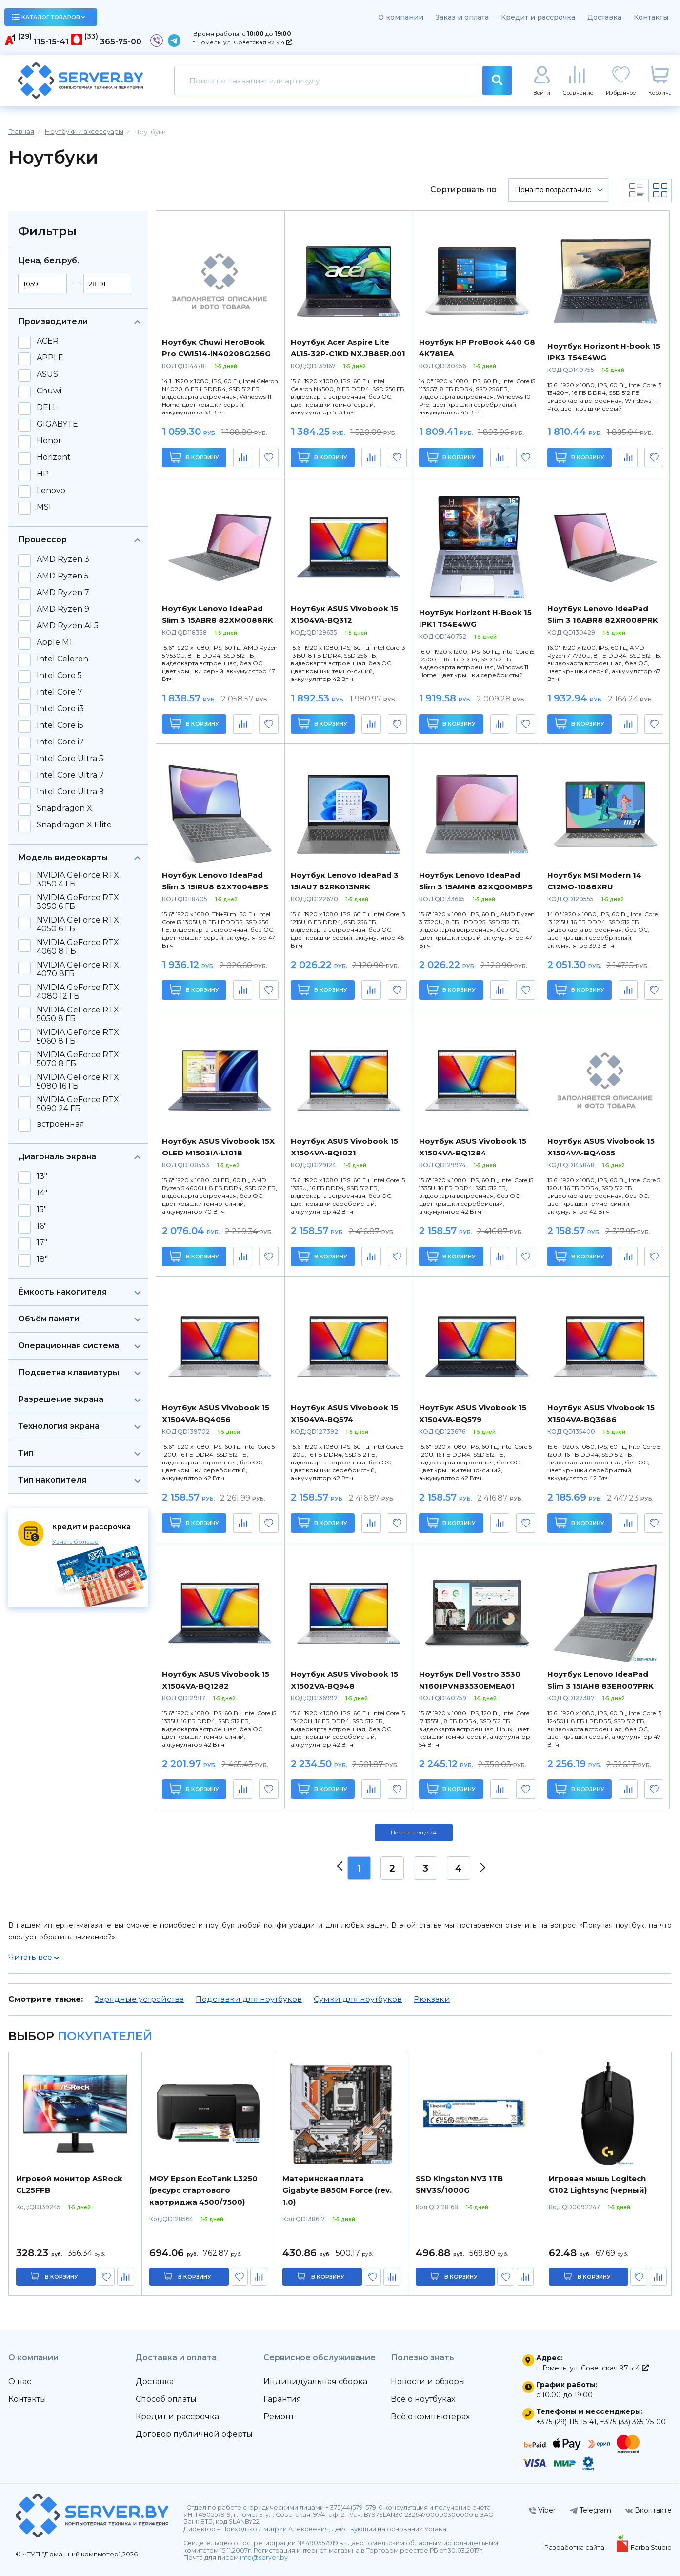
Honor (49, 440)
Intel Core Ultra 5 (70, 758)
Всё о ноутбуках (423, 2399)
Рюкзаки (432, 1999)
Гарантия (282, 2399)
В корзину (194, 457)
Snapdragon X (64, 808)
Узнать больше (75, 1541)
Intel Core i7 (60, 742)
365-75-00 (120, 41)
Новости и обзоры (428, 2381)
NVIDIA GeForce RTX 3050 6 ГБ (78, 902)
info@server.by (264, 2557)
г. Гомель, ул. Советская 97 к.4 (242, 42)
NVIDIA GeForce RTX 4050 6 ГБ (78, 924)
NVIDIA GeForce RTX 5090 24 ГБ (78, 1104)
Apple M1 (54, 642)
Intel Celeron (62, 659)
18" (42, 1259)
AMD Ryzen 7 (63, 592)
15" (42, 1209)
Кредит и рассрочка (538, 17)
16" (42, 1226)
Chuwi (49, 391)
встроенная (60, 1124)
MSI (44, 507)
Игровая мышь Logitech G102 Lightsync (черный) (598, 2184)
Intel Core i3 (60, 708)
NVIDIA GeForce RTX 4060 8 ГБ (78, 947)
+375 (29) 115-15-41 (566, 2421)
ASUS (47, 374)
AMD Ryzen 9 (63, 609)
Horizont (54, 457)
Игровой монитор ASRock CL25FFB (69, 2184)
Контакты (651, 17)
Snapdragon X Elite (74, 825)
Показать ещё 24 (414, 1832)
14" (42, 1193)
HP (43, 474)
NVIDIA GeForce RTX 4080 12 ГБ (78, 992)
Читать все (33, 1957)
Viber (542, 2510)
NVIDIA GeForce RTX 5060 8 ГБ (78, 1037)
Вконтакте (648, 2510)
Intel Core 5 (59, 675)
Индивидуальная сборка (315, 2381)
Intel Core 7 (59, 692)
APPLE (50, 357)
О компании (400, 17)
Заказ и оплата (462, 17)
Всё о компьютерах (430, 2416)
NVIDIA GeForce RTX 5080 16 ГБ (78, 1082)
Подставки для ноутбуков (249, 1999)
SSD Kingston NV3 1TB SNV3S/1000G (459, 2184)
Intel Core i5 (60, 725)
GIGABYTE (57, 424)
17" (42, 1242)
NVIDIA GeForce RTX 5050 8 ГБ (78, 1014)
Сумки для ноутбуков (358, 1999)
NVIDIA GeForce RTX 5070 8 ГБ (78, 1059)
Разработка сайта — (579, 2547)
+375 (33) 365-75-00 (633, 2421)
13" (42, 1176)
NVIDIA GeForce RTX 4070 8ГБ (78, 969)
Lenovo (51, 490)
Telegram (590, 2510)
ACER (48, 341)
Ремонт (278, 2416)
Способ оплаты (166, 2399)
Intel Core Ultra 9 (70, 791)
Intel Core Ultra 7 (70, 775)
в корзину (61, 2276)
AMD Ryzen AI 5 (68, 625)
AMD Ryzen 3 (63, 559)
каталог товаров (48, 17)
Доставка (604, 17)
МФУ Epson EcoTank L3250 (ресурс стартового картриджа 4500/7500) (203, 2190)
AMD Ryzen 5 (63, 576)
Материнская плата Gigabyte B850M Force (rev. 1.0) (337, 2190)
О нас (19, 2381)
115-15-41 (51, 41)
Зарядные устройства (139, 1999)
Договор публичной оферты (194, 2434)
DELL (47, 407)
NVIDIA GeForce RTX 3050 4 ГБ (78, 879)
